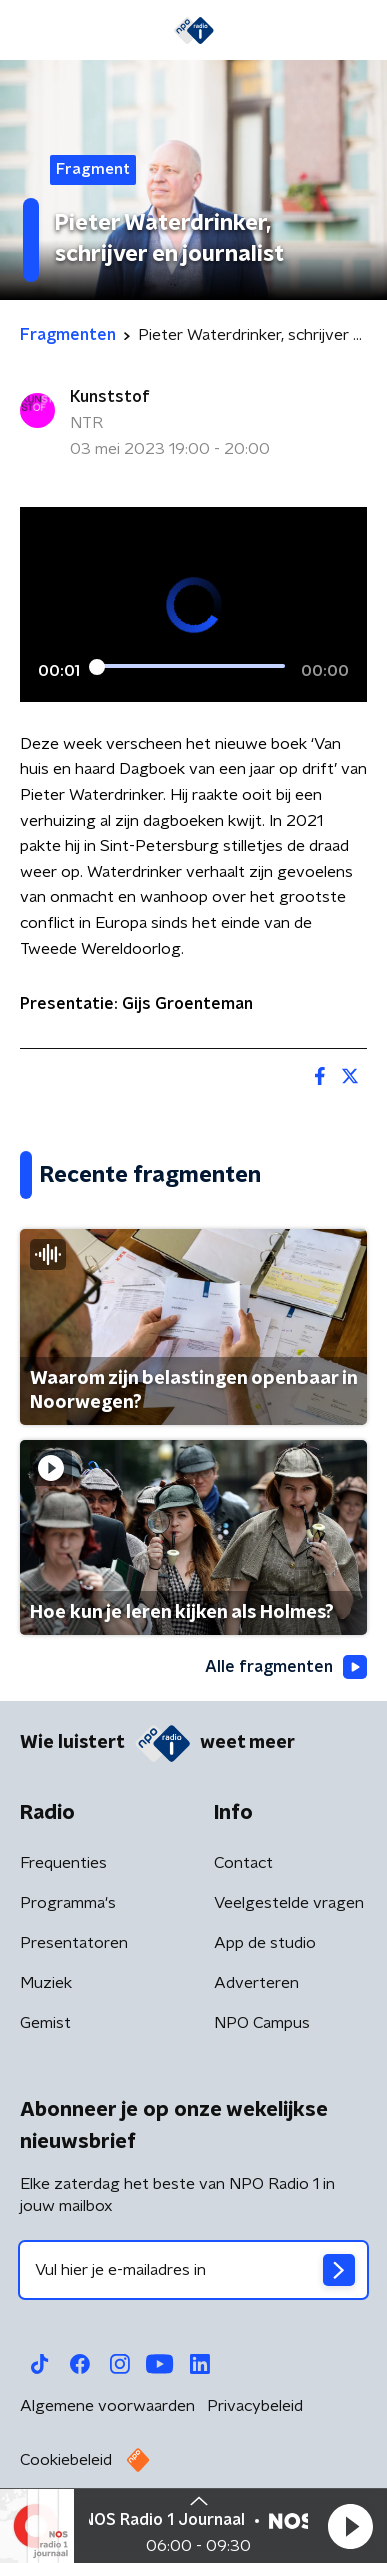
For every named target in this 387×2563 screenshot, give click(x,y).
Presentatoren (74, 1943)
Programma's (68, 1903)
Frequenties (63, 1863)
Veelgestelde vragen (289, 1903)
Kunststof (110, 397)
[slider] (190, 666)
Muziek (46, 1983)
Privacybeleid (255, 2406)
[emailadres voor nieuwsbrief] (193, 2270)
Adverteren (256, 1983)
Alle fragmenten (286, 1667)
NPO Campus (262, 2023)
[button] (350, 2526)
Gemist (45, 2023)
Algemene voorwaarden (107, 2406)
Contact (243, 1863)
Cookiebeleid (66, 2460)
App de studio (265, 1943)
